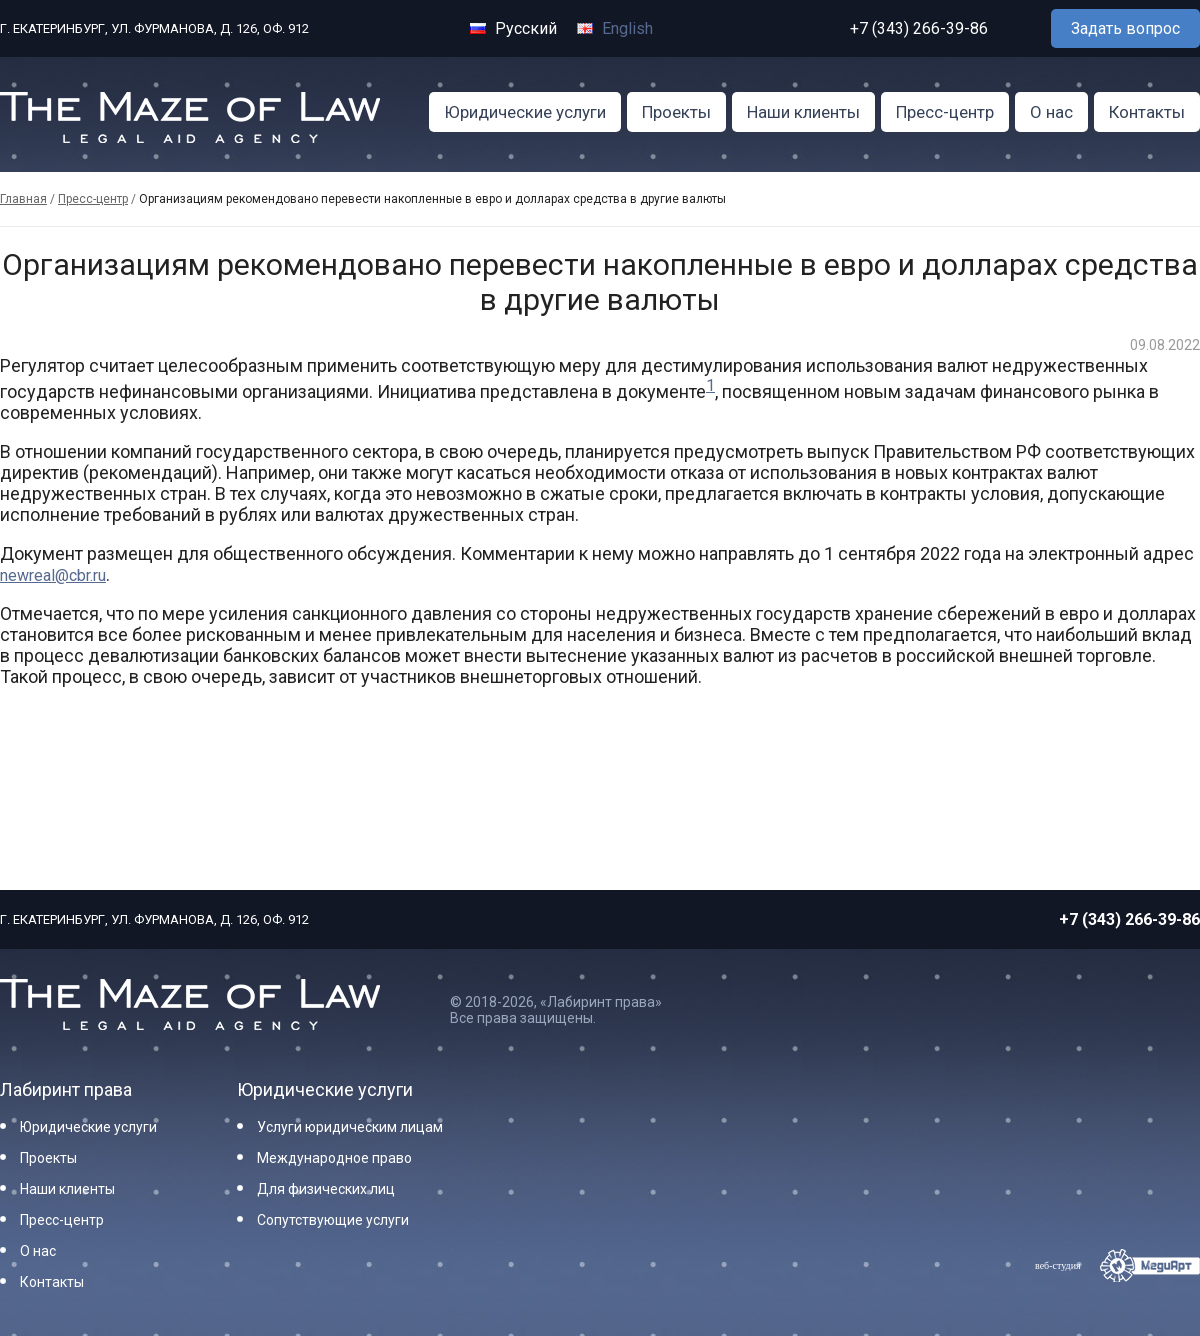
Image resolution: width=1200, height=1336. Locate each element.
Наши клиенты (803, 112)
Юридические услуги (525, 112)
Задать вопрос (1125, 28)
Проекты (676, 112)
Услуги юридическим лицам (350, 1127)
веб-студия (1058, 1265)
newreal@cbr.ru (53, 575)
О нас (1051, 112)
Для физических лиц (326, 1189)
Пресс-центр (945, 112)
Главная (23, 199)
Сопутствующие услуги (333, 1220)
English (615, 28)
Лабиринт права (66, 1089)
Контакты (1147, 112)
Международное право (334, 1158)
